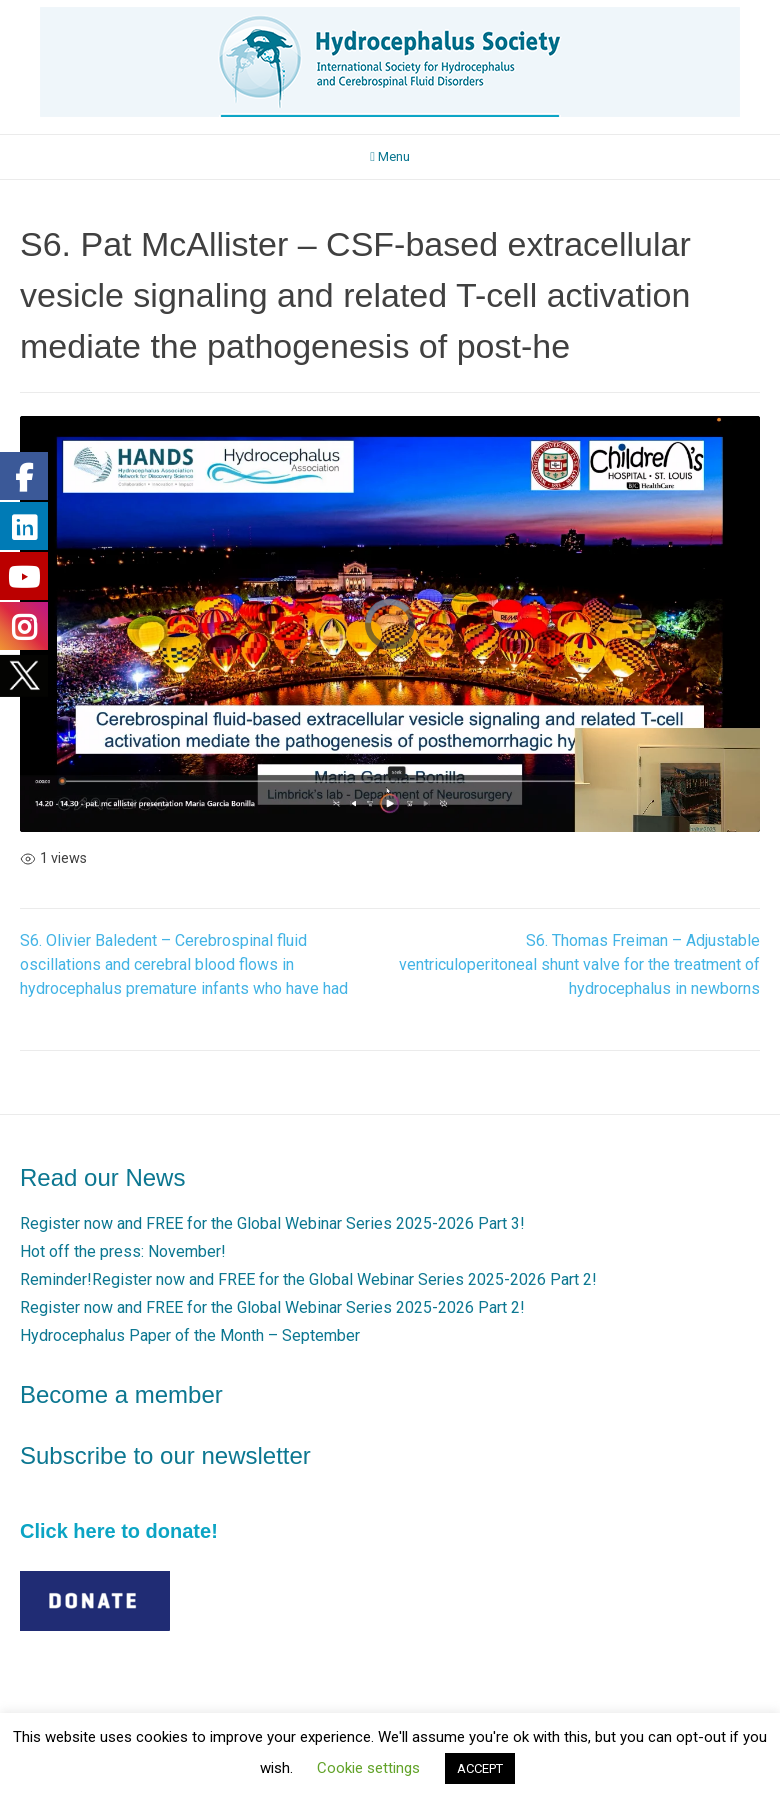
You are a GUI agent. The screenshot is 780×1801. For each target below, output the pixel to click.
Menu (390, 156)
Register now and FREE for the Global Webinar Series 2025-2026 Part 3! (272, 1223)
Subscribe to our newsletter (165, 1455)
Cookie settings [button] (368, 1768)
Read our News (102, 1177)
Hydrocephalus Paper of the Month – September (190, 1335)
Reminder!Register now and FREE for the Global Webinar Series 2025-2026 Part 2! (308, 1279)
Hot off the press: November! (123, 1251)
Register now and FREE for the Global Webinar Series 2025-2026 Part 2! (272, 1307)
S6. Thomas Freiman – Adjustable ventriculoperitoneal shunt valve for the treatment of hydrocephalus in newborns (579, 964)
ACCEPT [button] (480, 1768)
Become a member (121, 1394)
